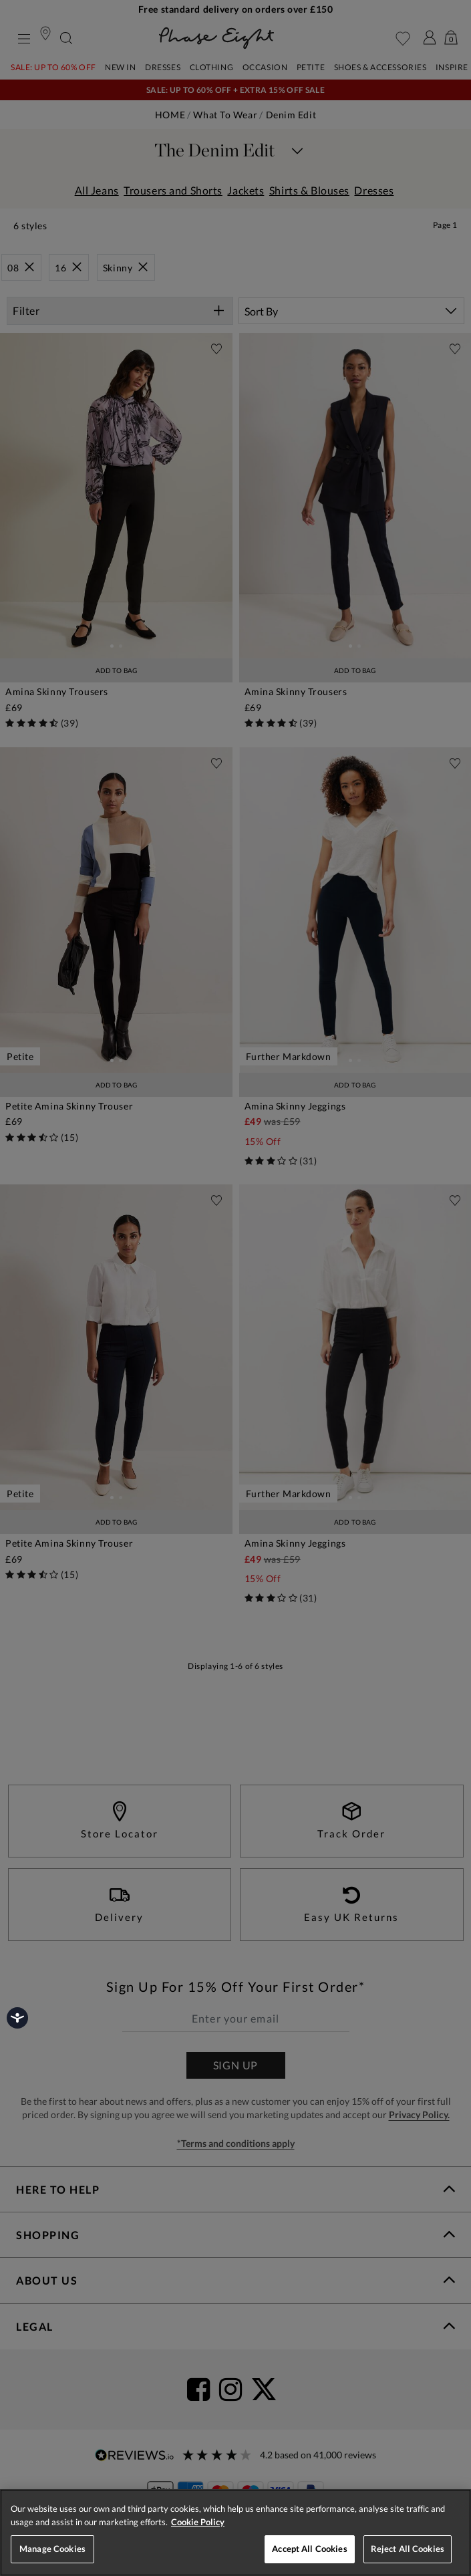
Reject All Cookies (407, 2548)
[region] (235, 2532)
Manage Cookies (52, 2548)
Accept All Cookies (309, 2548)
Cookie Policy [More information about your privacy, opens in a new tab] (197, 2522)
